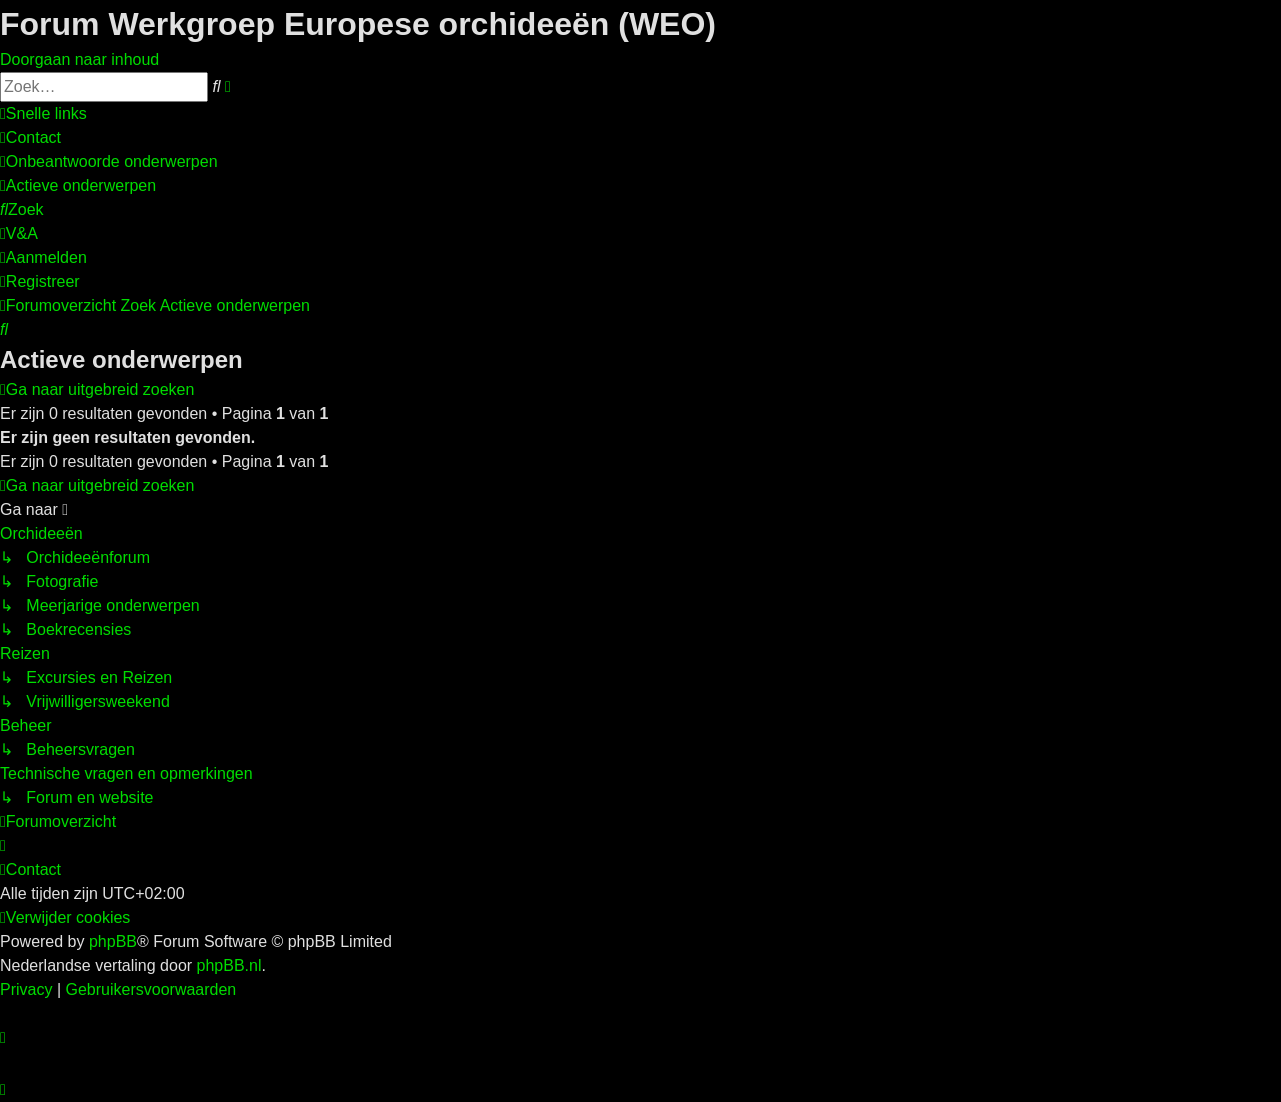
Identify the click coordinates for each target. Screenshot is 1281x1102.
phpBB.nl (229, 965)
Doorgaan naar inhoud (79, 59)
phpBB (113, 941)
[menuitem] (30, 137)
